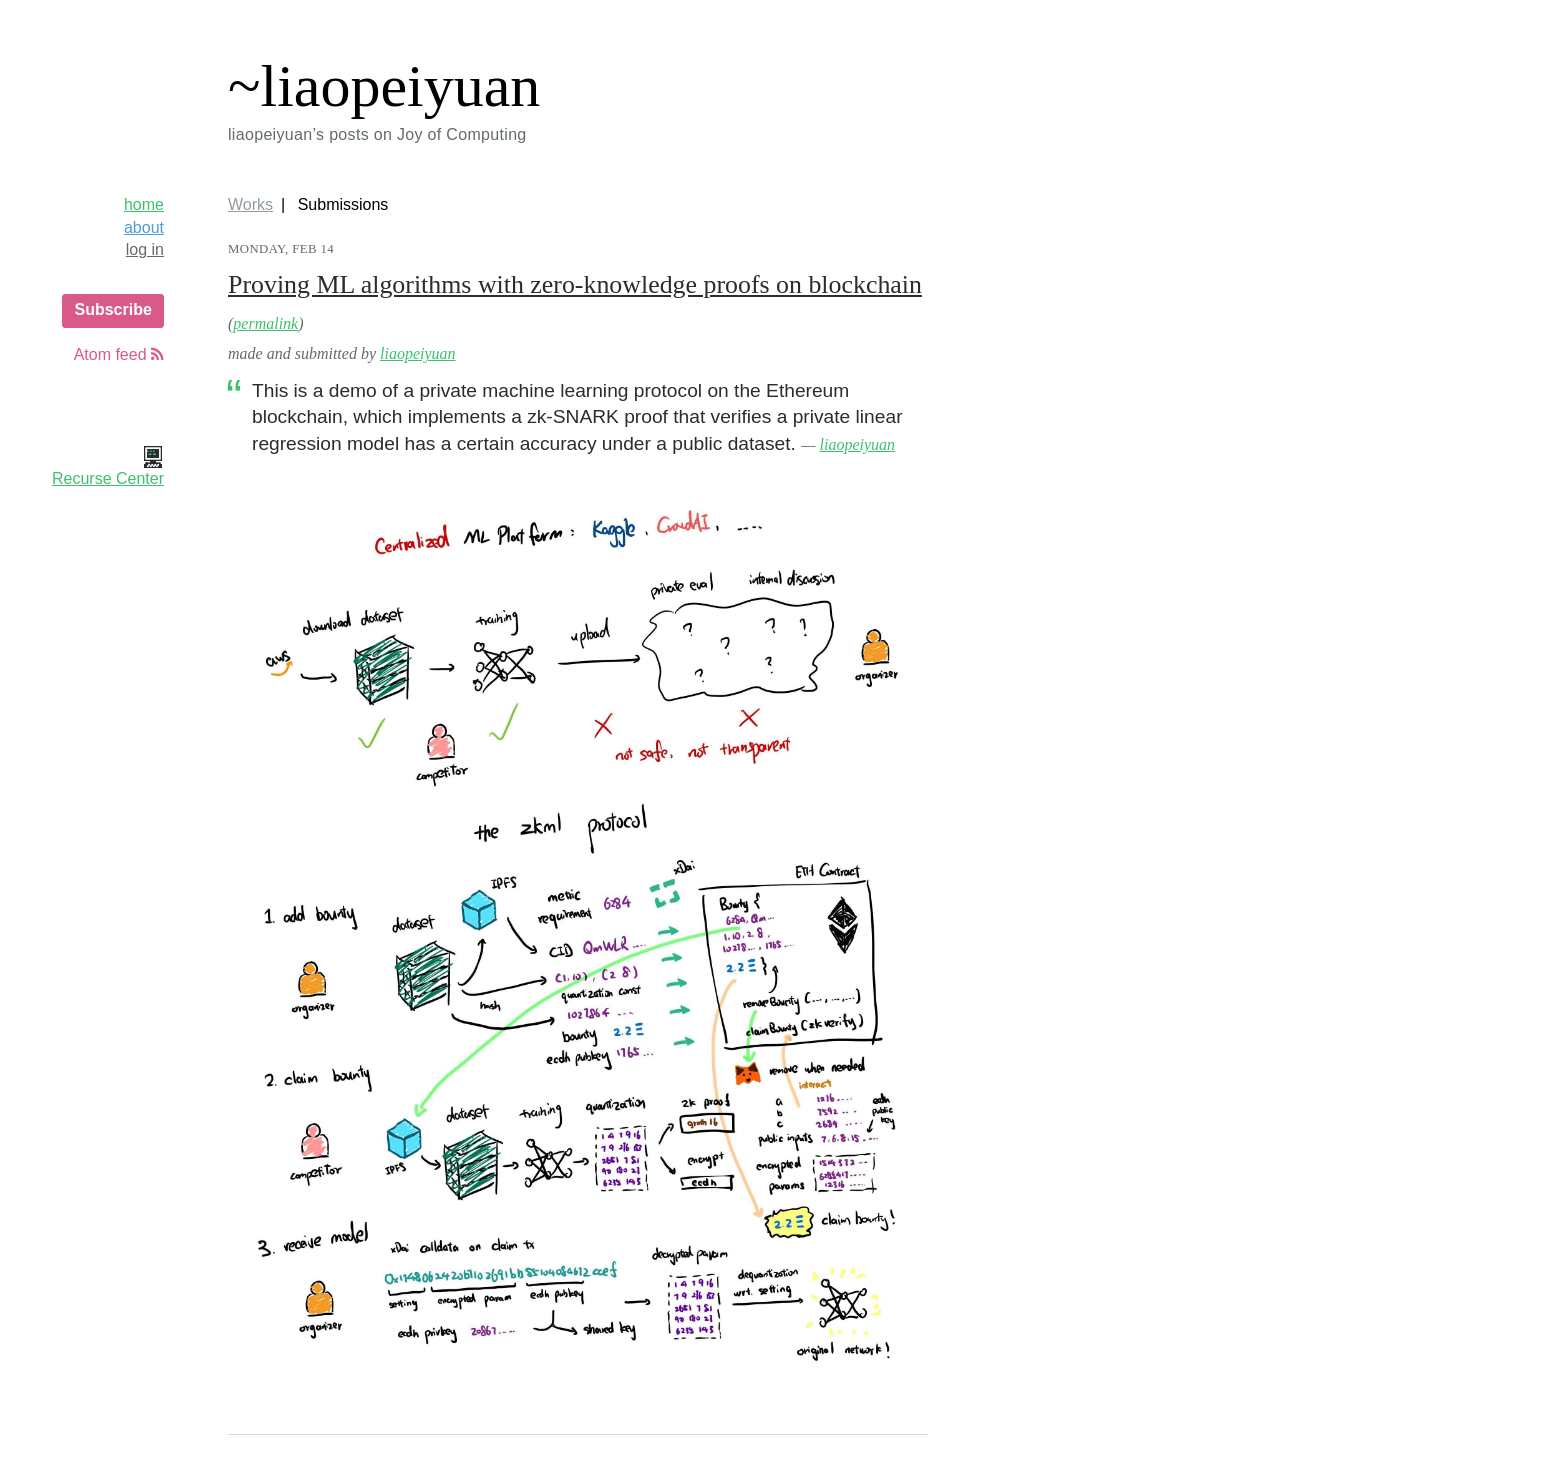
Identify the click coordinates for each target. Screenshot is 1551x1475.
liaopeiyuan (418, 353)
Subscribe (112, 309)
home (144, 204)
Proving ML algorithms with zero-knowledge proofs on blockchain (575, 284)
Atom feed (119, 354)
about (144, 227)
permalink (265, 323)
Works (250, 204)
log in (145, 249)
